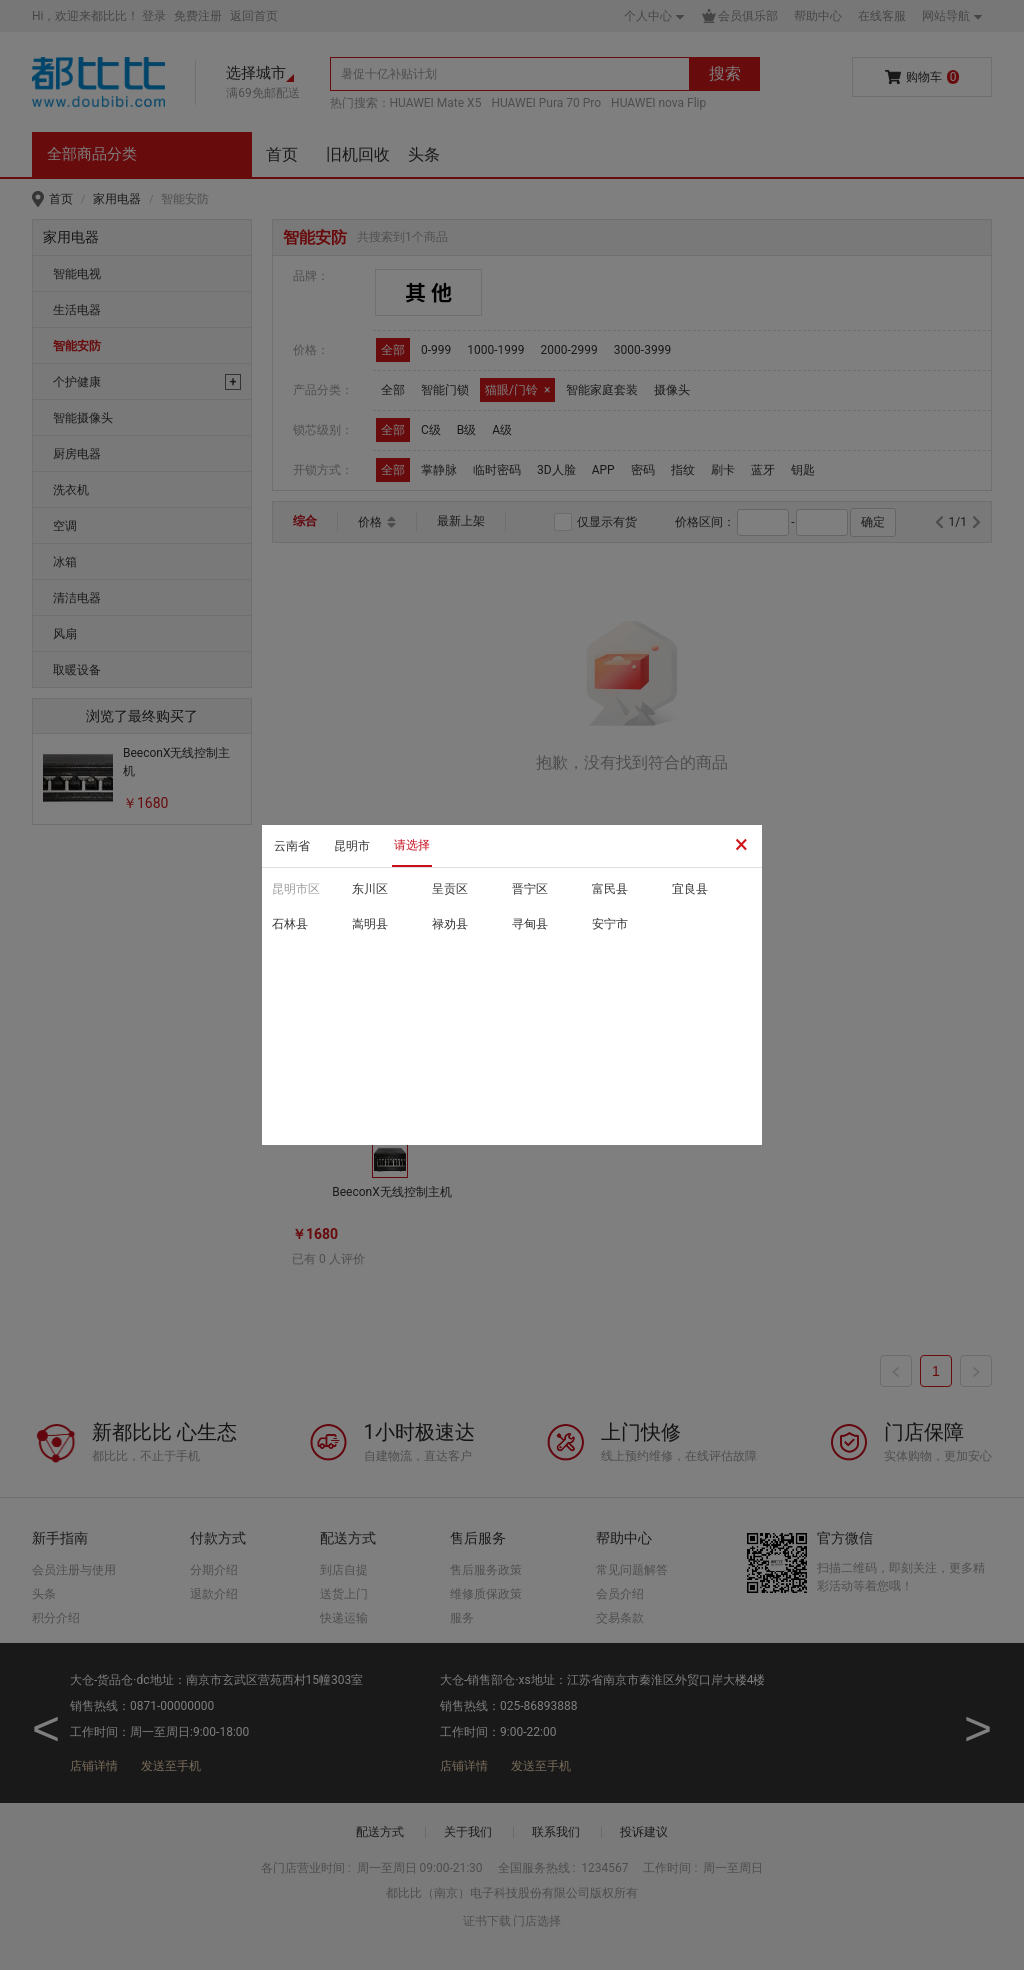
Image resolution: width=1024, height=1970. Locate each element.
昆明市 (352, 846)
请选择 (412, 845)
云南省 (292, 846)
